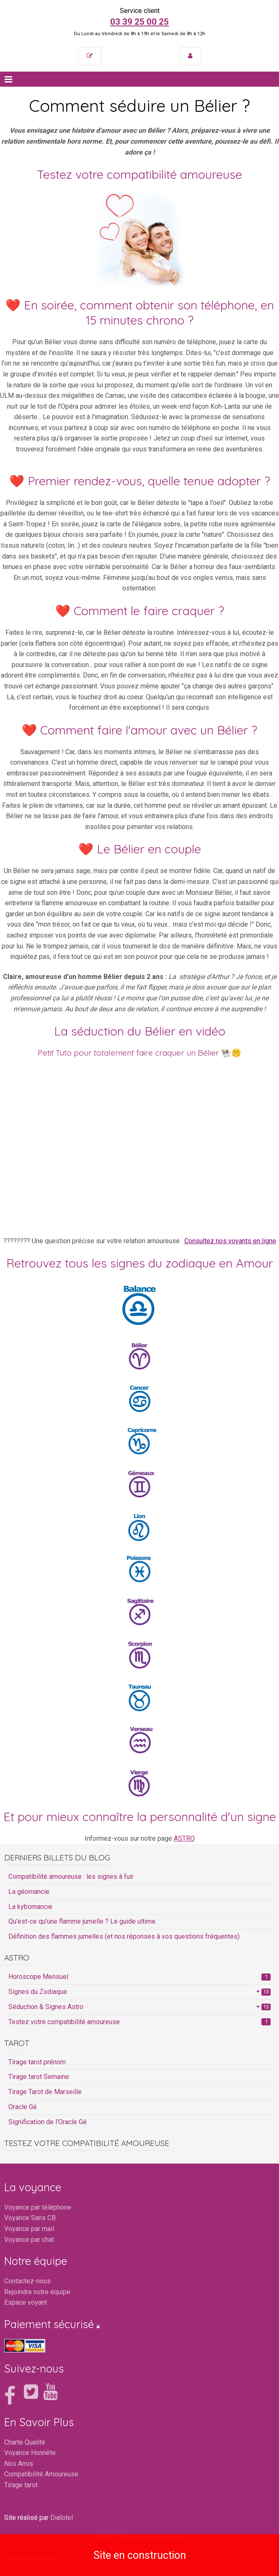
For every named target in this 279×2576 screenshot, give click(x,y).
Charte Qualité (24, 2442)
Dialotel (61, 2518)
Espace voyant (25, 2302)
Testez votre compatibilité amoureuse (139, 2022)
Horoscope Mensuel (139, 1977)
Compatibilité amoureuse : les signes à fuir (71, 1876)
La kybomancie (30, 1907)
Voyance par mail (29, 2229)
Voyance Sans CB (30, 2218)
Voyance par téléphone (37, 2207)
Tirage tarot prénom (37, 2062)
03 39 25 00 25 (139, 22)
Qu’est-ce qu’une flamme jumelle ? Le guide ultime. (82, 1921)
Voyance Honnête (30, 2453)
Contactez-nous (27, 2281)
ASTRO (184, 1838)
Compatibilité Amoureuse (41, 2474)
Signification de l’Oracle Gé (47, 2122)
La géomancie (28, 1892)
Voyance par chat (29, 2240)
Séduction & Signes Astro (139, 2007)
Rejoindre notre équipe (37, 2292)
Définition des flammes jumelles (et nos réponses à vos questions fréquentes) (124, 1936)
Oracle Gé (22, 2107)
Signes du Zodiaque (139, 1992)
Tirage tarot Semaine (38, 2077)
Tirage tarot (21, 2485)
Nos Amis (18, 2464)
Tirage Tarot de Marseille (45, 2092)
